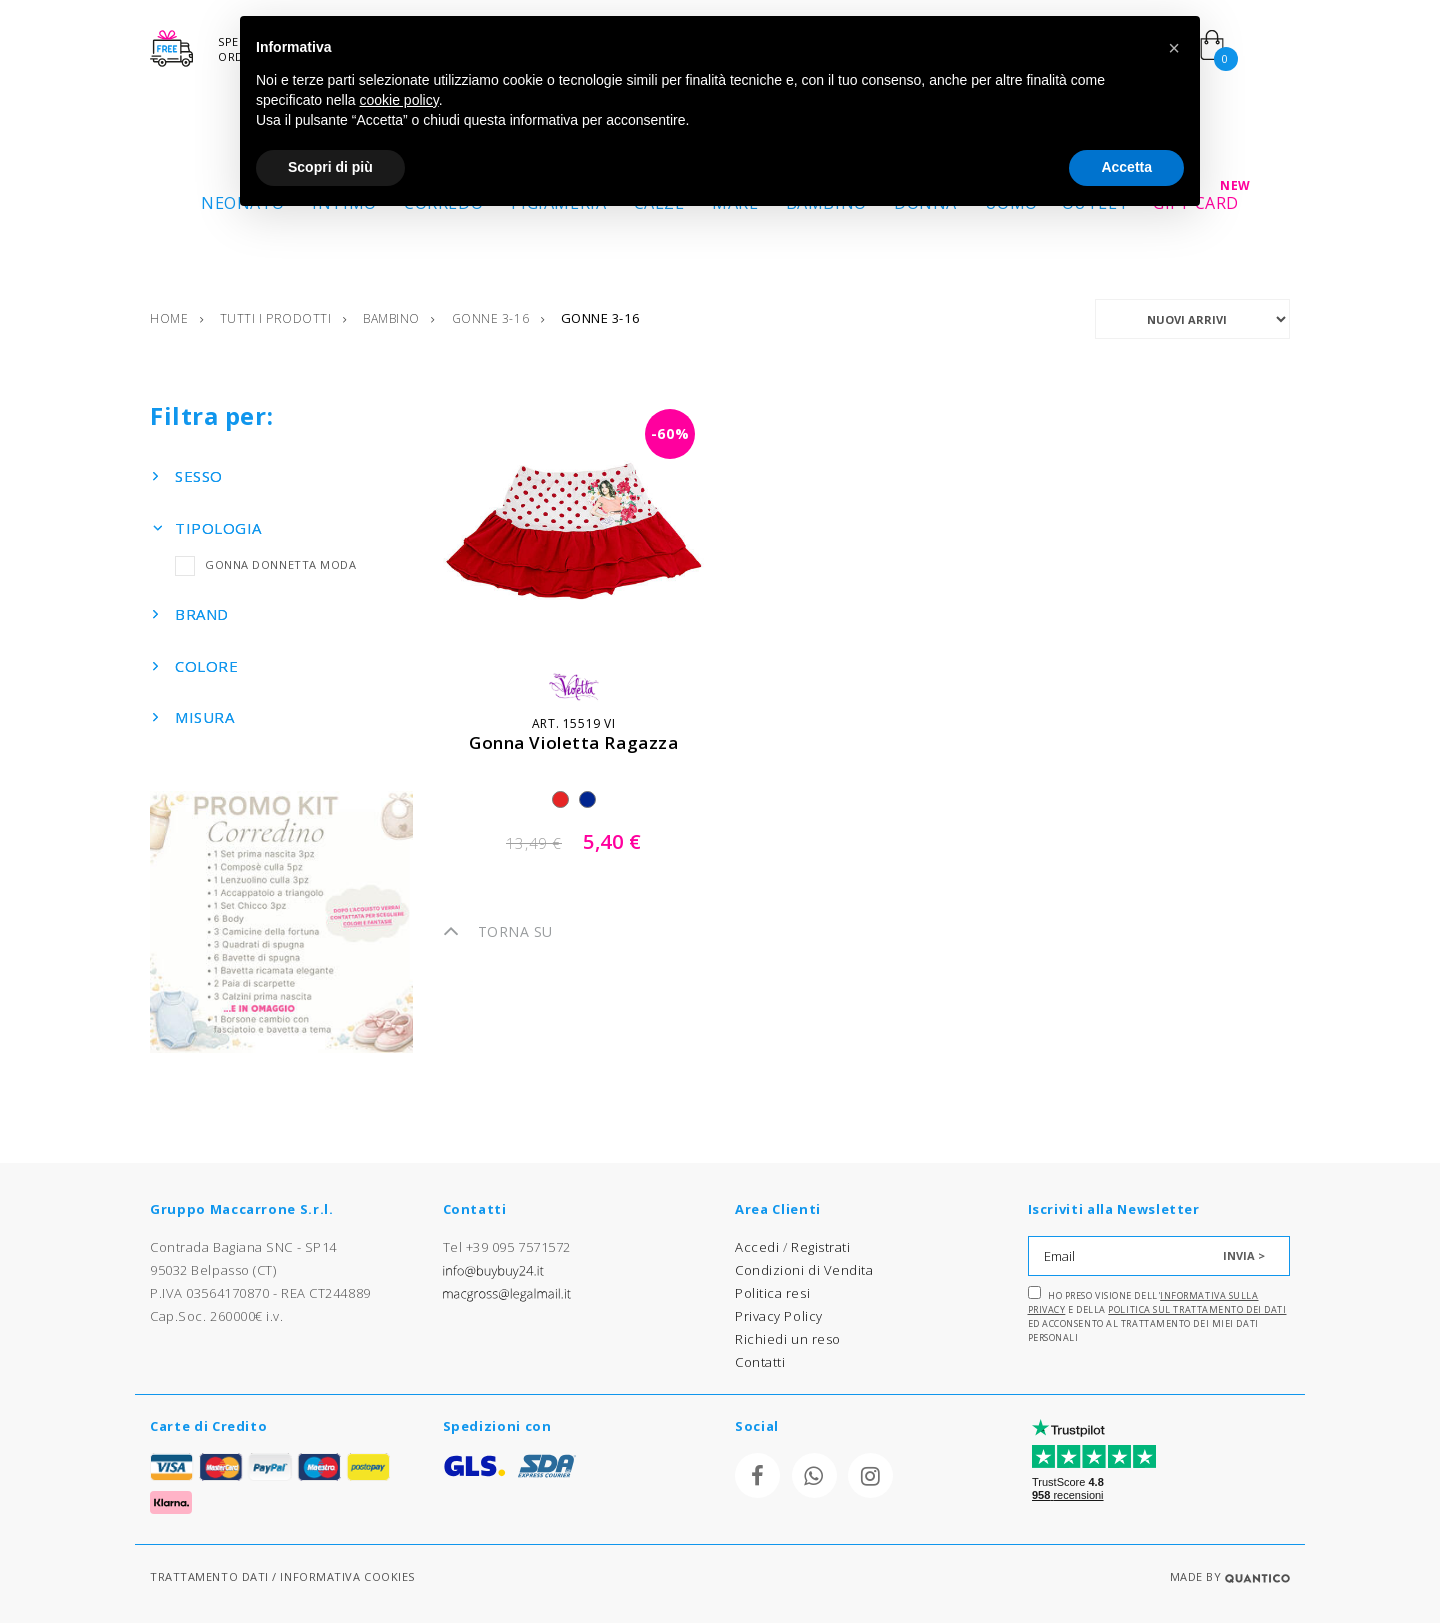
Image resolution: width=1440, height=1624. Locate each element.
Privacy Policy (779, 1317)
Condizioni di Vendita (804, 1271)
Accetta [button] (1126, 167)
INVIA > (1244, 1256)
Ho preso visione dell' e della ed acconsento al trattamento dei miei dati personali (1157, 1316)
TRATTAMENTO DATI (209, 1577)
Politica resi (772, 1294)
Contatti (760, 1363)
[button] (1174, 48)
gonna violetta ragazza (573, 743)
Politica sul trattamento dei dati (1197, 1310)
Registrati (821, 1248)
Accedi (757, 1248)
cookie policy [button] (399, 100)
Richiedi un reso (788, 1340)
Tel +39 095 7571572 (507, 1248)
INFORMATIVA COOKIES (347, 1577)
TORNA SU (498, 931)
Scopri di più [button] (330, 167)
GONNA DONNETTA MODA (265, 565)
